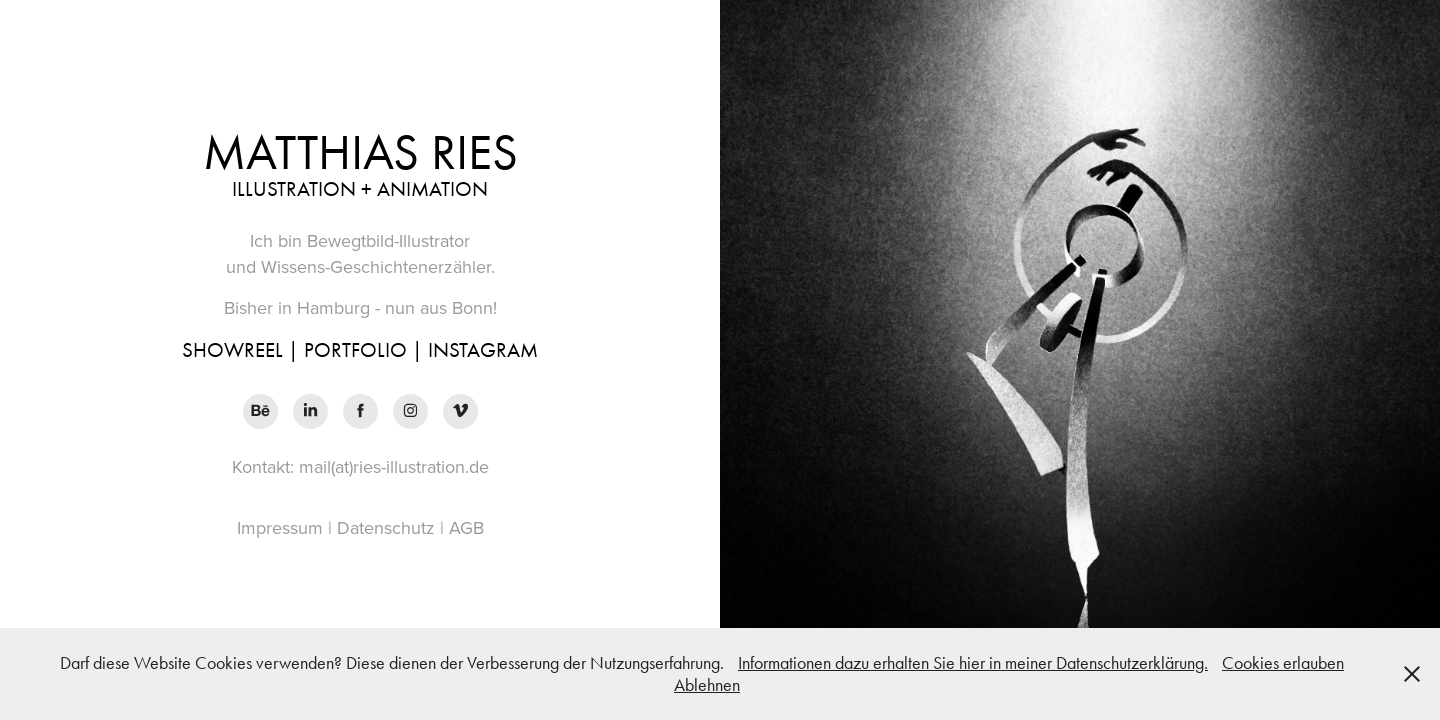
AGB (466, 527)
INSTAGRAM (483, 350)
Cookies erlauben (1283, 663)
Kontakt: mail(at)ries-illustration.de (360, 466)
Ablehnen (707, 685)
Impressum (280, 527)
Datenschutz (386, 527)
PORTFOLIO (355, 350)
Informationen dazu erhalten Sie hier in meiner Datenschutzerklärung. (973, 663)
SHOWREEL (232, 350)
